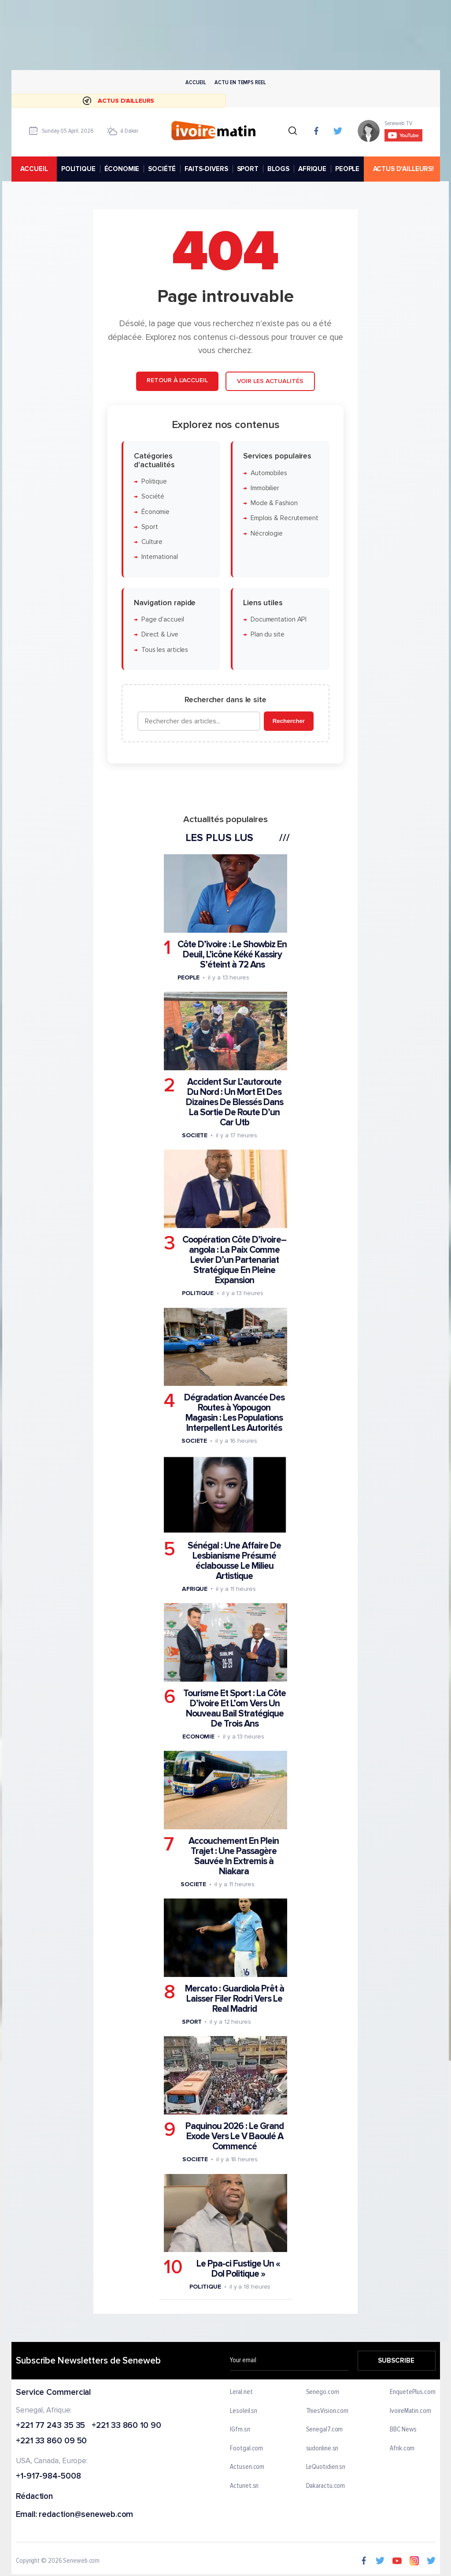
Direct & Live (159, 634)
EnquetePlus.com (413, 2392)
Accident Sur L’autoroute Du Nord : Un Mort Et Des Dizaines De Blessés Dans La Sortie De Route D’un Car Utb (234, 1102)
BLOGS (278, 169)
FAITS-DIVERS (206, 169)
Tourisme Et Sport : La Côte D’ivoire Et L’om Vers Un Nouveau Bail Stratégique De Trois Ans (234, 1708)
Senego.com (322, 2392)
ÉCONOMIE (121, 169)
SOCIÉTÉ (162, 169)
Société (152, 496)
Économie (155, 512)
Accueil (195, 82)
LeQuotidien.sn (325, 2467)
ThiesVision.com (327, 2411)
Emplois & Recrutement (284, 518)
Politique (154, 481)
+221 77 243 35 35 (50, 2425)
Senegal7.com (324, 2430)
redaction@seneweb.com (86, 2515)
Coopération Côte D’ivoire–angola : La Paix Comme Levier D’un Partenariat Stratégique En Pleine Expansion (234, 1260)
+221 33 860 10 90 (126, 2425)
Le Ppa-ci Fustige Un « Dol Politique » (238, 2269)
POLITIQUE (78, 169)
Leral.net (241, 2392)
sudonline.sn (322, 2449)
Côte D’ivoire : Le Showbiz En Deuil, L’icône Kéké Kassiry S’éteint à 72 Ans (232, 954)
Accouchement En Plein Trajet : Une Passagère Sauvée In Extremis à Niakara (234, 1856)
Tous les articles (164, 650)
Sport (149, 527)
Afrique (194, 1589)
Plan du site (268, 634)
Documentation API (279, 619)
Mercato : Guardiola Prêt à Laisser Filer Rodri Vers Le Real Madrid (234, 1999)
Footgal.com (246, 2449)
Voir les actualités (270, 381)
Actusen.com (247, 2467)
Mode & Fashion (274, 503)
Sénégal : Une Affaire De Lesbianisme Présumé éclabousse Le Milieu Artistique (234, 1561)
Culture (152, 542)
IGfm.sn (240, 2430)
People (188, 977)
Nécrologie (267, 533)
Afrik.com (402, 2449)
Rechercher (289, 721)
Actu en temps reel (240, 82)
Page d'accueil (162, 619)
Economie (198, 1736)
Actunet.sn (244, 2486)
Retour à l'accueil (177, 380)
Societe (194, 1135)
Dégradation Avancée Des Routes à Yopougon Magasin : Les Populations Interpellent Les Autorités (234, 1412)
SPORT (247, 169)
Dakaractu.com (325, 2486)
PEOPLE (347, 169)
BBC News (403, 2430)
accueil (34, 169)
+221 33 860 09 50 (51, 2441)
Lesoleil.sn (243, 2411)
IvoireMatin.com (410, 2411)
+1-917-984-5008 (48, 2476)
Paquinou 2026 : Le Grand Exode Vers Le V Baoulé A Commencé (234, 2136)
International (159, 557)
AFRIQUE (312, 169)
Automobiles (269, 473)
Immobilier (265, 488)
